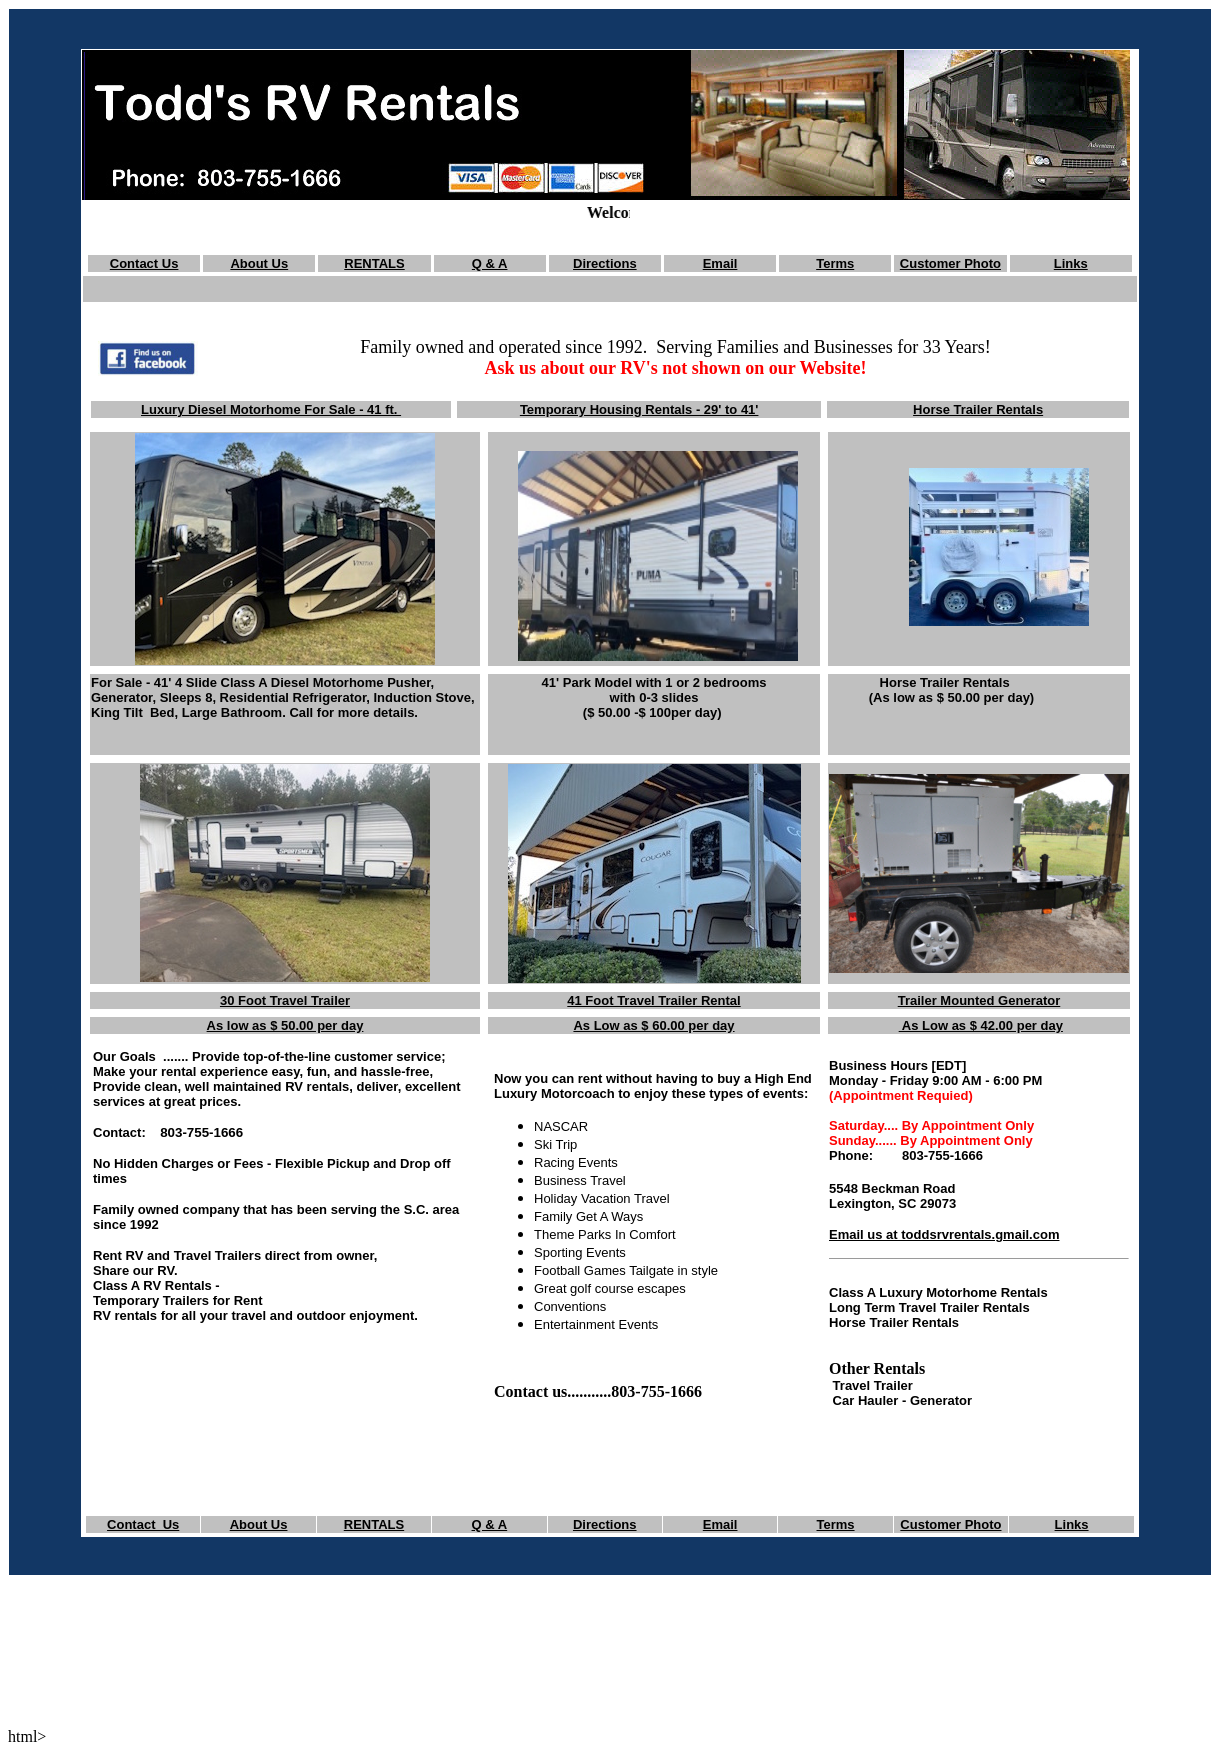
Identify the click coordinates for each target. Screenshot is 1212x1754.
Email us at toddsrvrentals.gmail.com (944, 1234)
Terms (835, 263)
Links (1071, 263)
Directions (605, 263)
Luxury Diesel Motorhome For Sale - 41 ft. (271, 409)
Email (720, 263)
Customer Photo (950, 263)
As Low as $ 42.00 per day (981, 1025)
